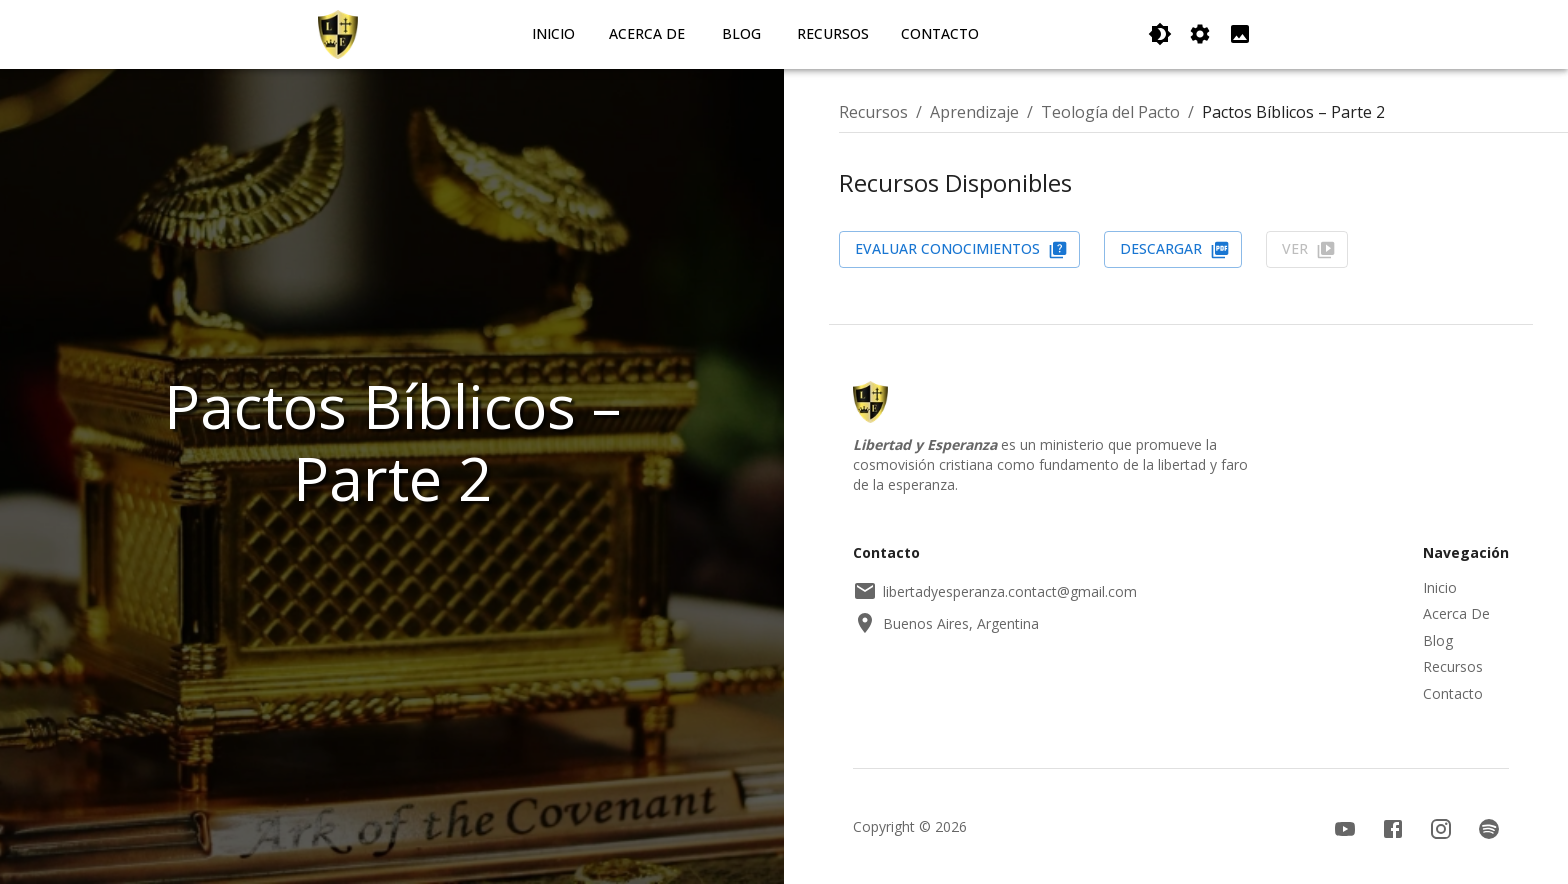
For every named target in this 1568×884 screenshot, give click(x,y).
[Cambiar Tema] (1160, 34)
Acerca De (647, 33)
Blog (741, 33)
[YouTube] (1345, 829)
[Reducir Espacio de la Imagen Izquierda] (1240, 34)
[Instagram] (1441, 829)
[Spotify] (1489, 829)
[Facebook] (1393, 829)
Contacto (940, 33)
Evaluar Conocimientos (961, 249)
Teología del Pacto (1110, 112)
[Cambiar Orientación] (1200, 34)
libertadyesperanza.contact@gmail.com (995, 591)
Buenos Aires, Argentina (946, 623)
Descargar (1175, 249)
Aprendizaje (974, 112)
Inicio (553, 33)
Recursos (833, 33)
